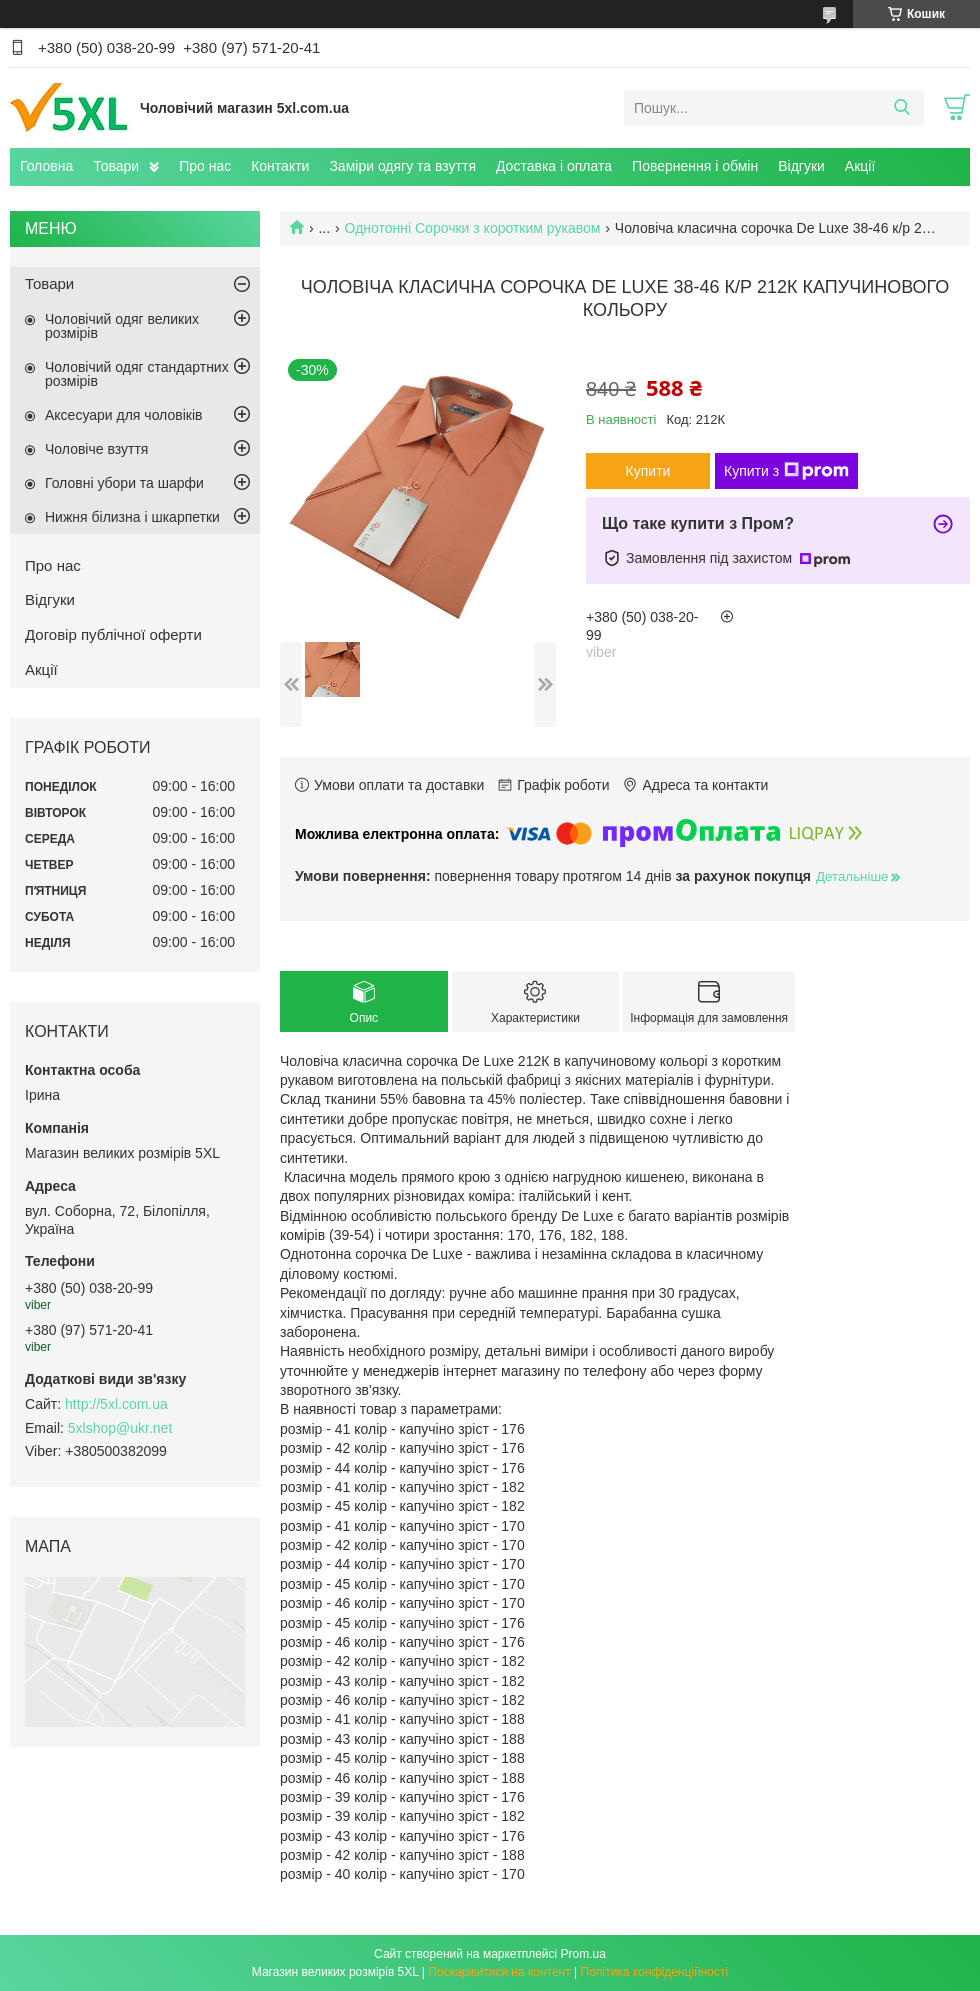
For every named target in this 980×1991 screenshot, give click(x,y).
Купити (648, 471)
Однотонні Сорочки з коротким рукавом (473, 228)
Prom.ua (583, 1954)
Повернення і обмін (695, 166)
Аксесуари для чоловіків (123, 415)
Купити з (786, 471)
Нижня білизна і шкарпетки (132, 517)
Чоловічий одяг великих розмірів (122, 326)
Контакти (280, 166)
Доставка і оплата (554, 166)
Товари (116, 166)
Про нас (205, 166)
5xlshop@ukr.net (120, 1428)
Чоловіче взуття (96, 449)
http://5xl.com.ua (116, 1404)
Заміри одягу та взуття (402, 166)
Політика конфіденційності (655, 1972)
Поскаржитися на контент (499, 1972)
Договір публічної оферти (113, 634)
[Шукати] (901, 108)
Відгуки (801, 166)
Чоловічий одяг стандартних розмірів (137, 374)
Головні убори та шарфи (124, 483)
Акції (860, 166)
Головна (46, 166)
